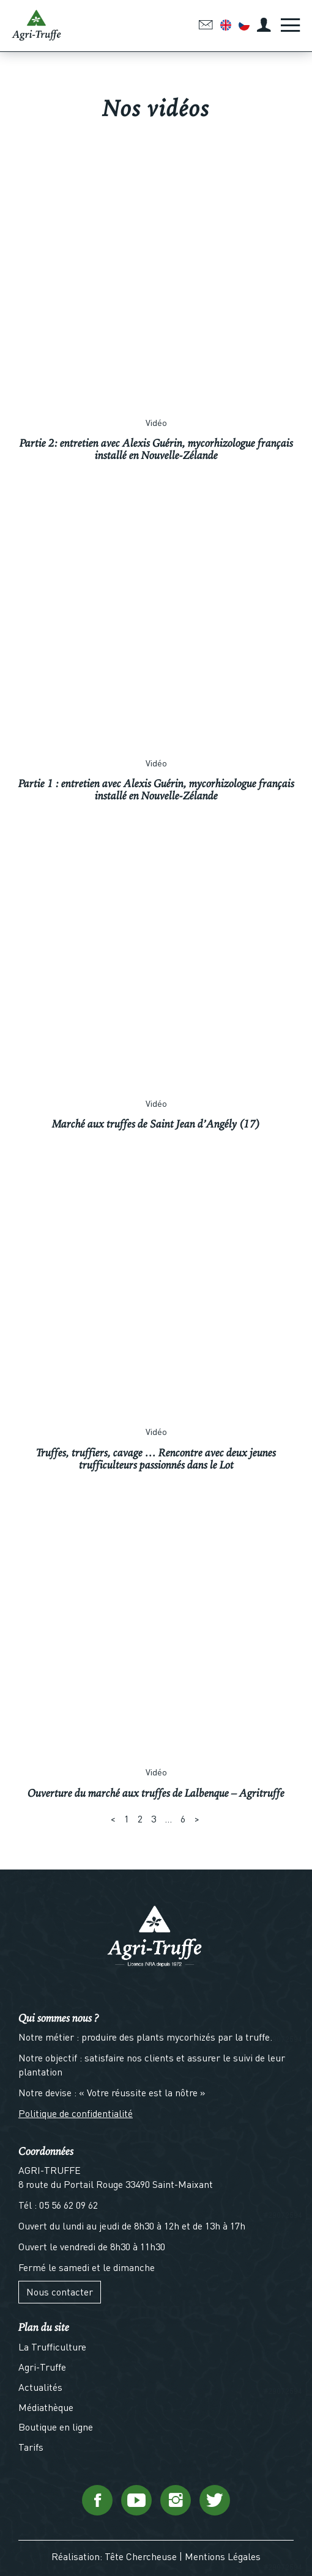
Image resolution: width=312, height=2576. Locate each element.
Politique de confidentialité (75, 2113)
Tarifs (30, 2446)
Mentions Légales (223, 2556)
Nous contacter (59, 2291)
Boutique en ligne (55, 2426)
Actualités (40, 2386)
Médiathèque (45, 2407)
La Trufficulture (52, 2346)
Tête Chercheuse (141, 2556)
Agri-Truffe (42, 2366)
